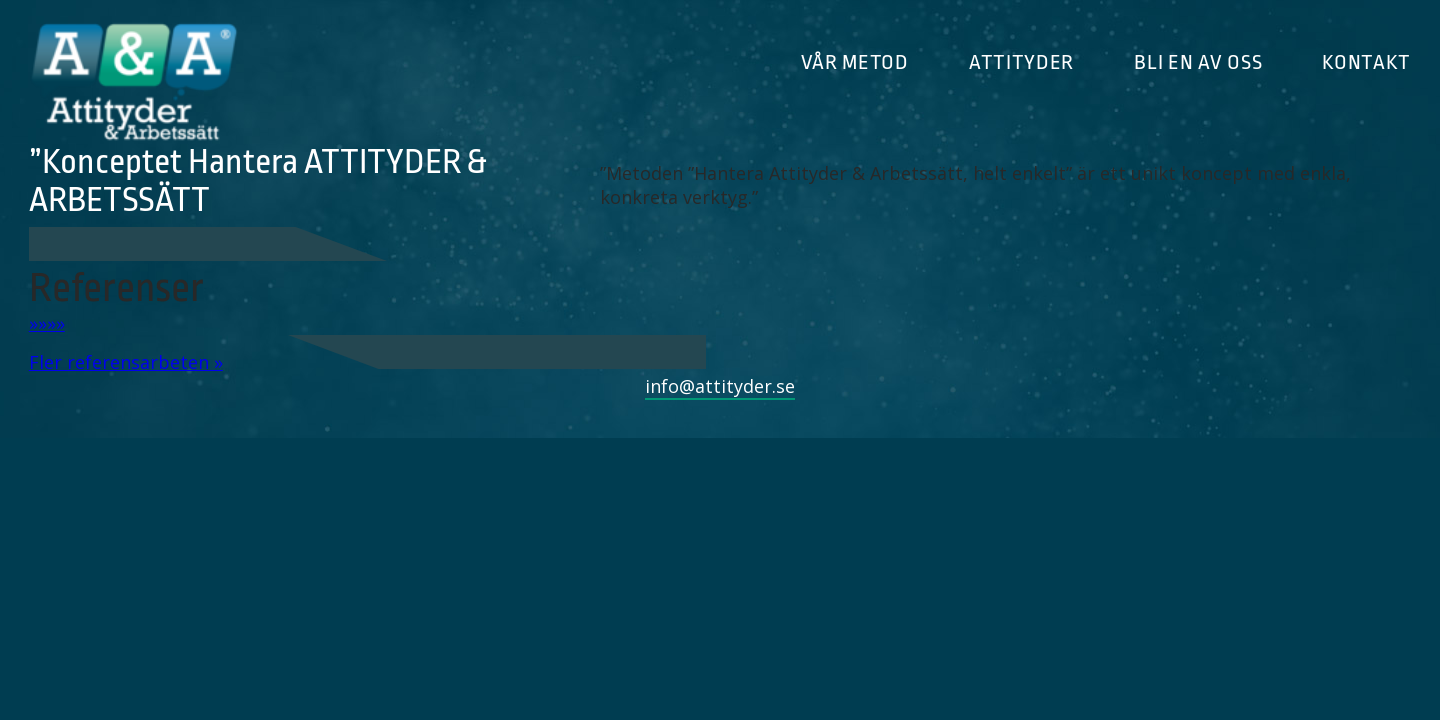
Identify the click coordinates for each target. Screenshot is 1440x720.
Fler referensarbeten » (126, 362)
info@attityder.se (720, 386)
